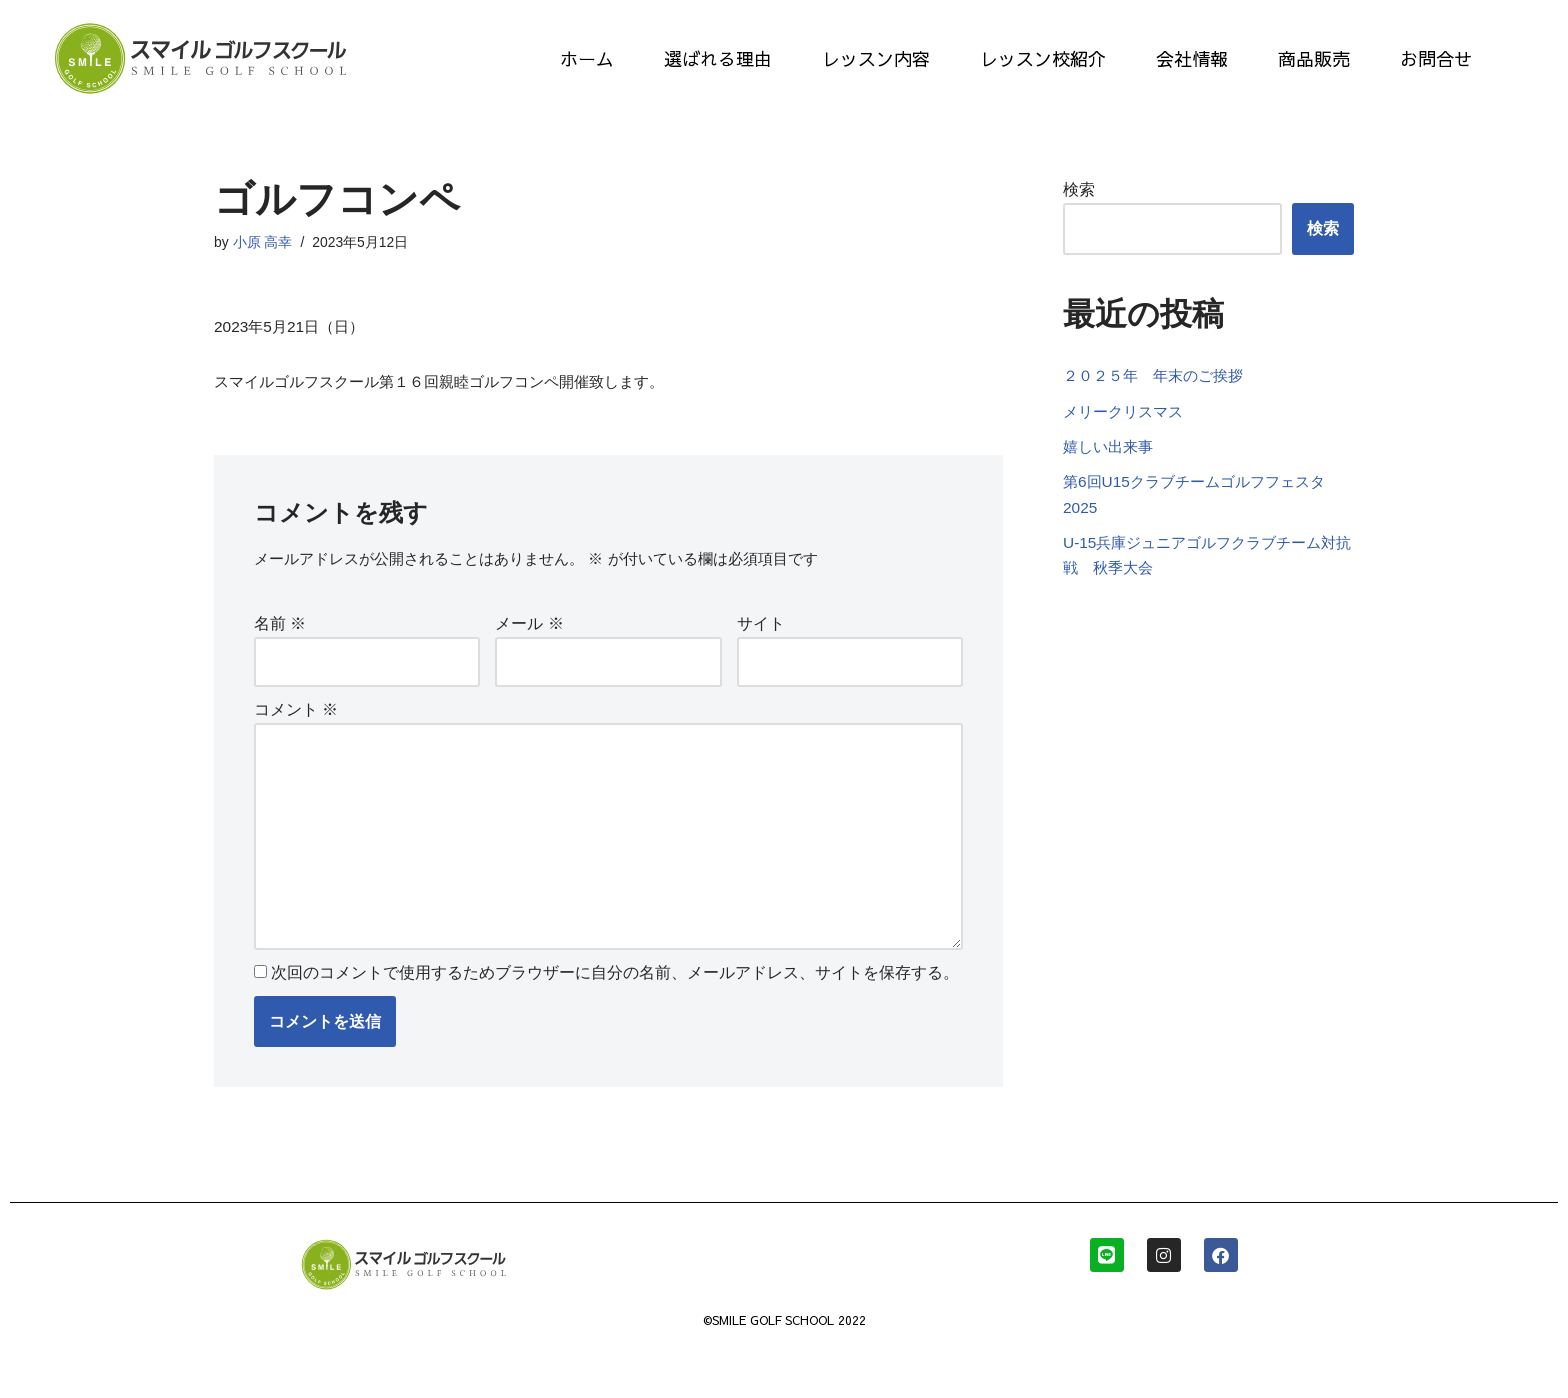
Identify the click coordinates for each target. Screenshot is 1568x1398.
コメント (296, 719)
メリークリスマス (1135, 440)
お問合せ (1436, 58)
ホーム (587, 58)
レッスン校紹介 (1043, 58)
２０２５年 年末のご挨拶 (1159, 403)
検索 (1079, 190)
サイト (761, 631)
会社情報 (1192, 58)
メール (529, 631)
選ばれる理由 (718, 58)
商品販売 (1314, 58)
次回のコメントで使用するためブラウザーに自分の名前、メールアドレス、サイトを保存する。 (615, 998)
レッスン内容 (876, 58)
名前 (280, 631)
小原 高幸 (263, 243)
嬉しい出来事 (1111, 477)
